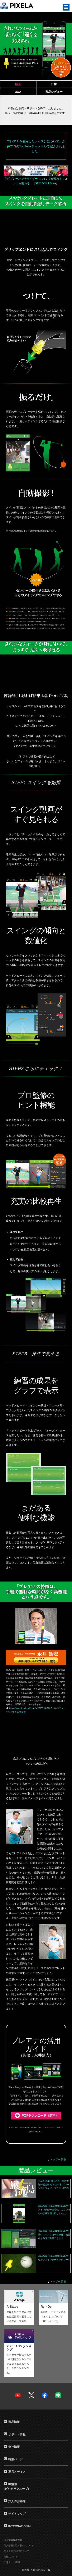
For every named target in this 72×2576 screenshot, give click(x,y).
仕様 (54, 84)
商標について (11, 2556)
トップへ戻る (58, 2159)
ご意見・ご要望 (12, 2562)
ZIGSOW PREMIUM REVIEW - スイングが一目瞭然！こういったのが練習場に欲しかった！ (54, 2210)
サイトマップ (15, 2513)
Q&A (18, 91)
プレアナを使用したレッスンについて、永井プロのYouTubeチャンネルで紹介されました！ (36, 146)
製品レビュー (54, 91)
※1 (54, 318)
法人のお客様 (15, 2501)
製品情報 (12, 2421)
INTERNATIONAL (17, 2526)
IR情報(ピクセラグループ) (16, 2486)
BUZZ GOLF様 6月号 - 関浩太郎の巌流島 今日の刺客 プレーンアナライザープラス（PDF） (54, 2185)
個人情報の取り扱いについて (19, 2545)
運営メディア (15, 2471)
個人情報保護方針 (13, 2540)
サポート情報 (15, 2434)
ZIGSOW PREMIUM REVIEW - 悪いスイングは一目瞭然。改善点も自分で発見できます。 (54, 2235)
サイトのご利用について (16, 2551)
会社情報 (12, 2446)
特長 (18, 84)
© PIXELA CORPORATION (36, 2570)
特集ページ (13, 2459)
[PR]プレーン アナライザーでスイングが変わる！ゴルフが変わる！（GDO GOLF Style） (36, 177)
